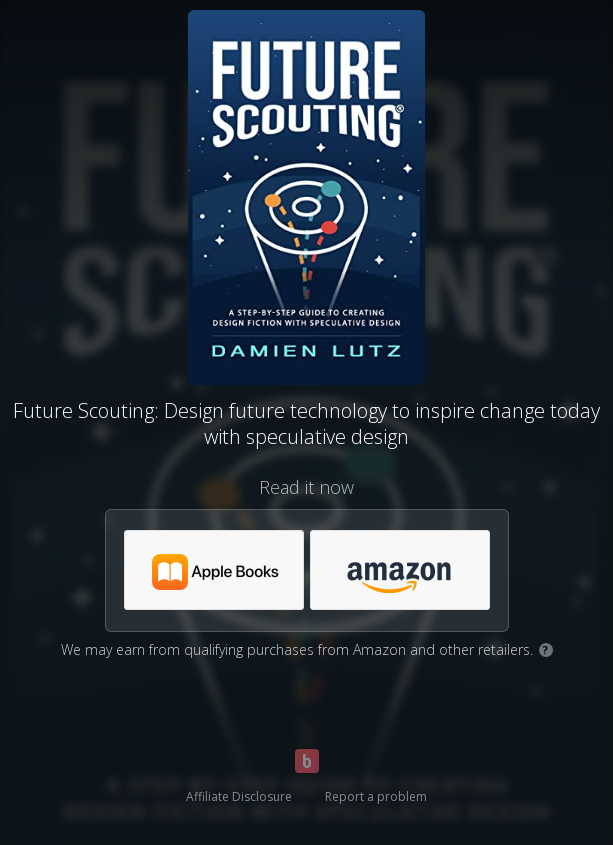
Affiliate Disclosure (239, 796)
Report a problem (376, 796)
